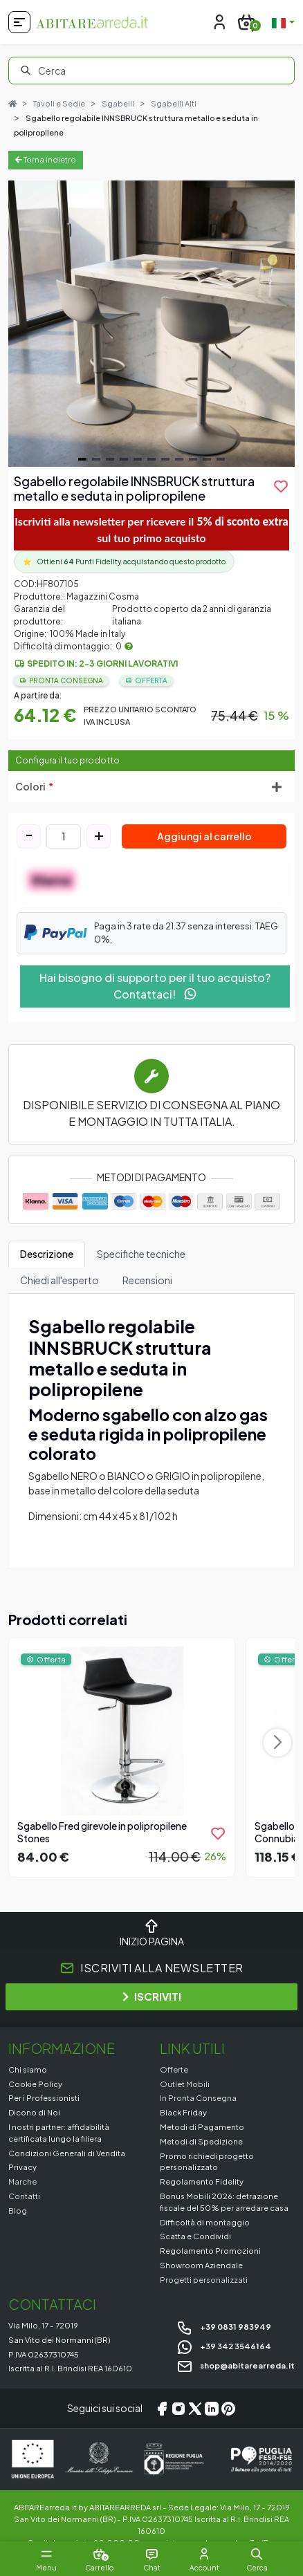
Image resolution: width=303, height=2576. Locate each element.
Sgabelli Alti (173, 103)
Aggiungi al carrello (204, 836)
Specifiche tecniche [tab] (141, 1254)
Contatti (24, 2195)
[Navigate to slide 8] (179, 459)
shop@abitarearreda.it (235, 2365)
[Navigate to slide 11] (221, 459)
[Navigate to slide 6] (151, 459)
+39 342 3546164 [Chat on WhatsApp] (223, 2346)
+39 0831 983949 (223, 2326)
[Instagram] (178, 2409)
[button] (257, 2554)
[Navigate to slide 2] (96, 459)
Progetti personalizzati (204, 2279)
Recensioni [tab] (147, 1280)
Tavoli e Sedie (59, 103)
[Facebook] (162, 2409)
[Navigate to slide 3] (110, 459)
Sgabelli (118, 103)
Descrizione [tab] (46, 1254)
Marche (22, 2181)
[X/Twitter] (195, 2409)
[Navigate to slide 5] (138, 459)
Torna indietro (45, 159)
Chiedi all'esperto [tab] (59, 1280)
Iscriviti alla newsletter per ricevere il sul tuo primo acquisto (151, 529)
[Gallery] (151, 323)
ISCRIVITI (151, 1996)
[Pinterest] (228, 2409)
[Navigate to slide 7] (165, 459)
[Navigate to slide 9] (193, 459)
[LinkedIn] (211, 2409)
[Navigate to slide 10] (207, 459)
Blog (17, 2210)
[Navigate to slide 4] (124, 459)
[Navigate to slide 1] (82, 459)
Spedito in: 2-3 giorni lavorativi (102, 663)
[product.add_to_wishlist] (281, 486)
